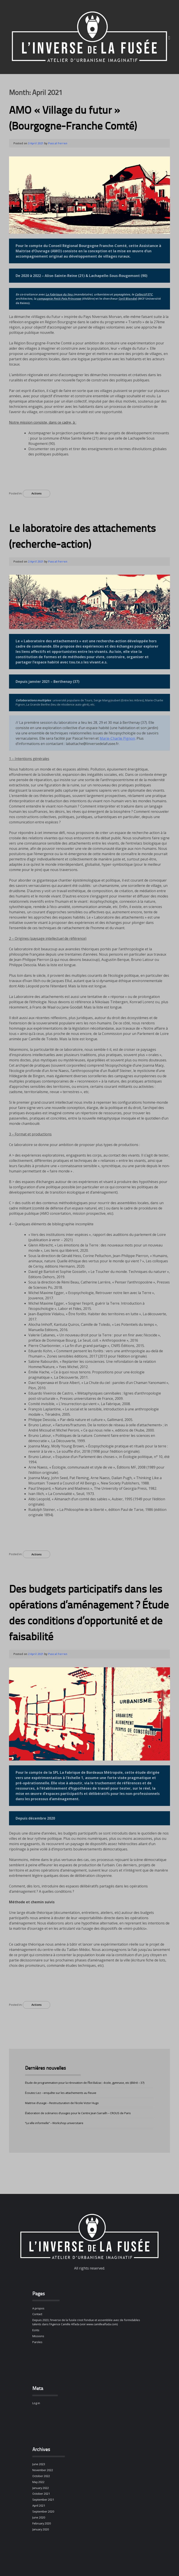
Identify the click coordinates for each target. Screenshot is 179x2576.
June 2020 (38, 2517)
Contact (37, 2314)
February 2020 (41, 2523)
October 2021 (41, 2494)
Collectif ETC (143, 294)
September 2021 (43, 2500)
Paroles (37, 2342)
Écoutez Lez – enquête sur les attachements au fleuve (60, 2093)
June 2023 (38, 2464)
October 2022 (41, 2476)
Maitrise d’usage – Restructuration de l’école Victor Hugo (62, 2103)
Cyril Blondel (128, 299)
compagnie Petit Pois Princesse (59, 299)
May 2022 (38, 2482)
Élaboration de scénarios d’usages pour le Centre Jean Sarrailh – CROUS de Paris (78, 2113)
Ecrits (35, 2330)
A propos (38, 2308)
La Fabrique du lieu (59, 294)
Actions (36, 493)
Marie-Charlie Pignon (117, 738)
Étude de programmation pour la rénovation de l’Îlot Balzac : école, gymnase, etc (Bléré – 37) (84, 2083)
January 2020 (40, 2529)
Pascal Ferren (57, 143)
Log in (36, 2403)
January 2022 (40, 2488)
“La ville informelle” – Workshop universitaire (54, 2123)
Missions (38, 2336)
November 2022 (42, 2470)
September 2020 (43, 2511)
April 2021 (38, 2505)
